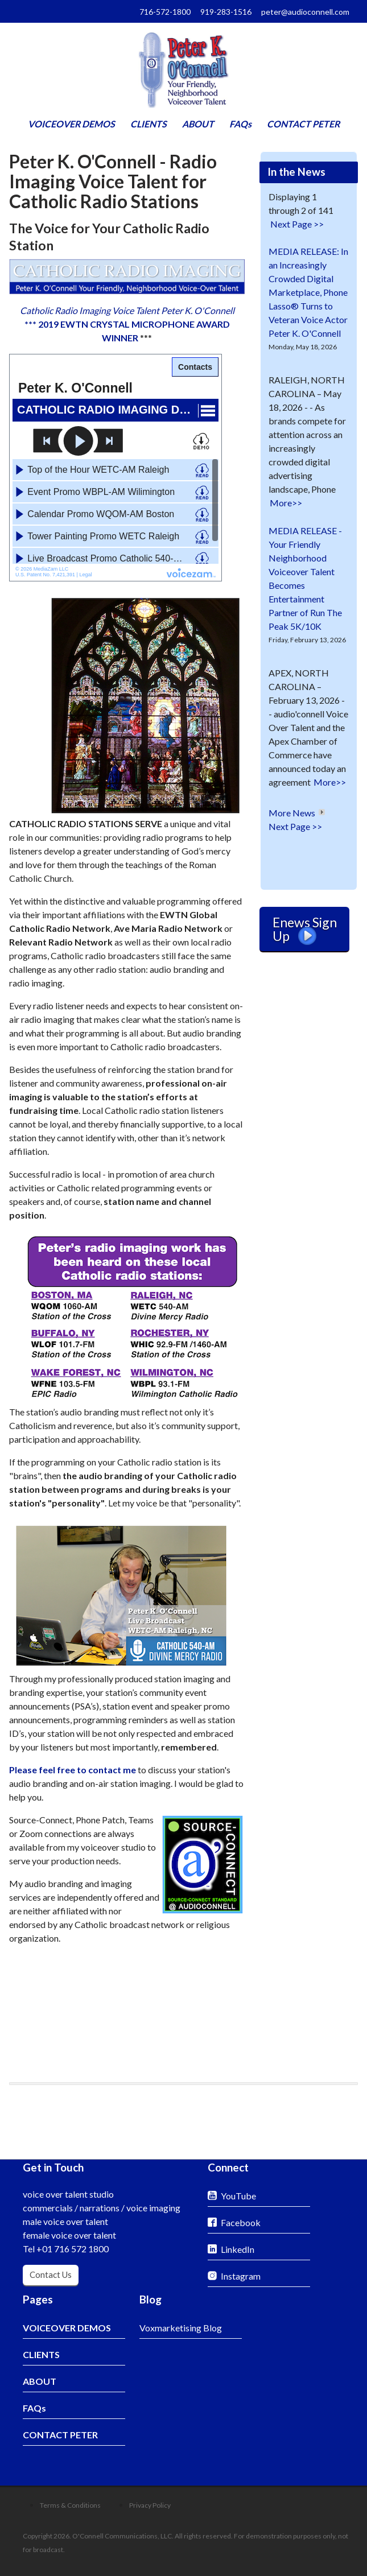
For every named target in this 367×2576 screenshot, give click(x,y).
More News (292, 812)
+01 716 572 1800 (72, 2248)
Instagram (241, 2275)
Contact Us (51, 2274)
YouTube (238, 2195)
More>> (286, 502)
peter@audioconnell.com (305, 11)
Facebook (241, 2222)
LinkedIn (237, 2249)
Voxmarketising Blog (180, 2327)
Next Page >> (297, 223)
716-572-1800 (165, 11)
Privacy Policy (150, 2505)
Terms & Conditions (70, 2505)
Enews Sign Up (305, 929)
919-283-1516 (225, 11)
